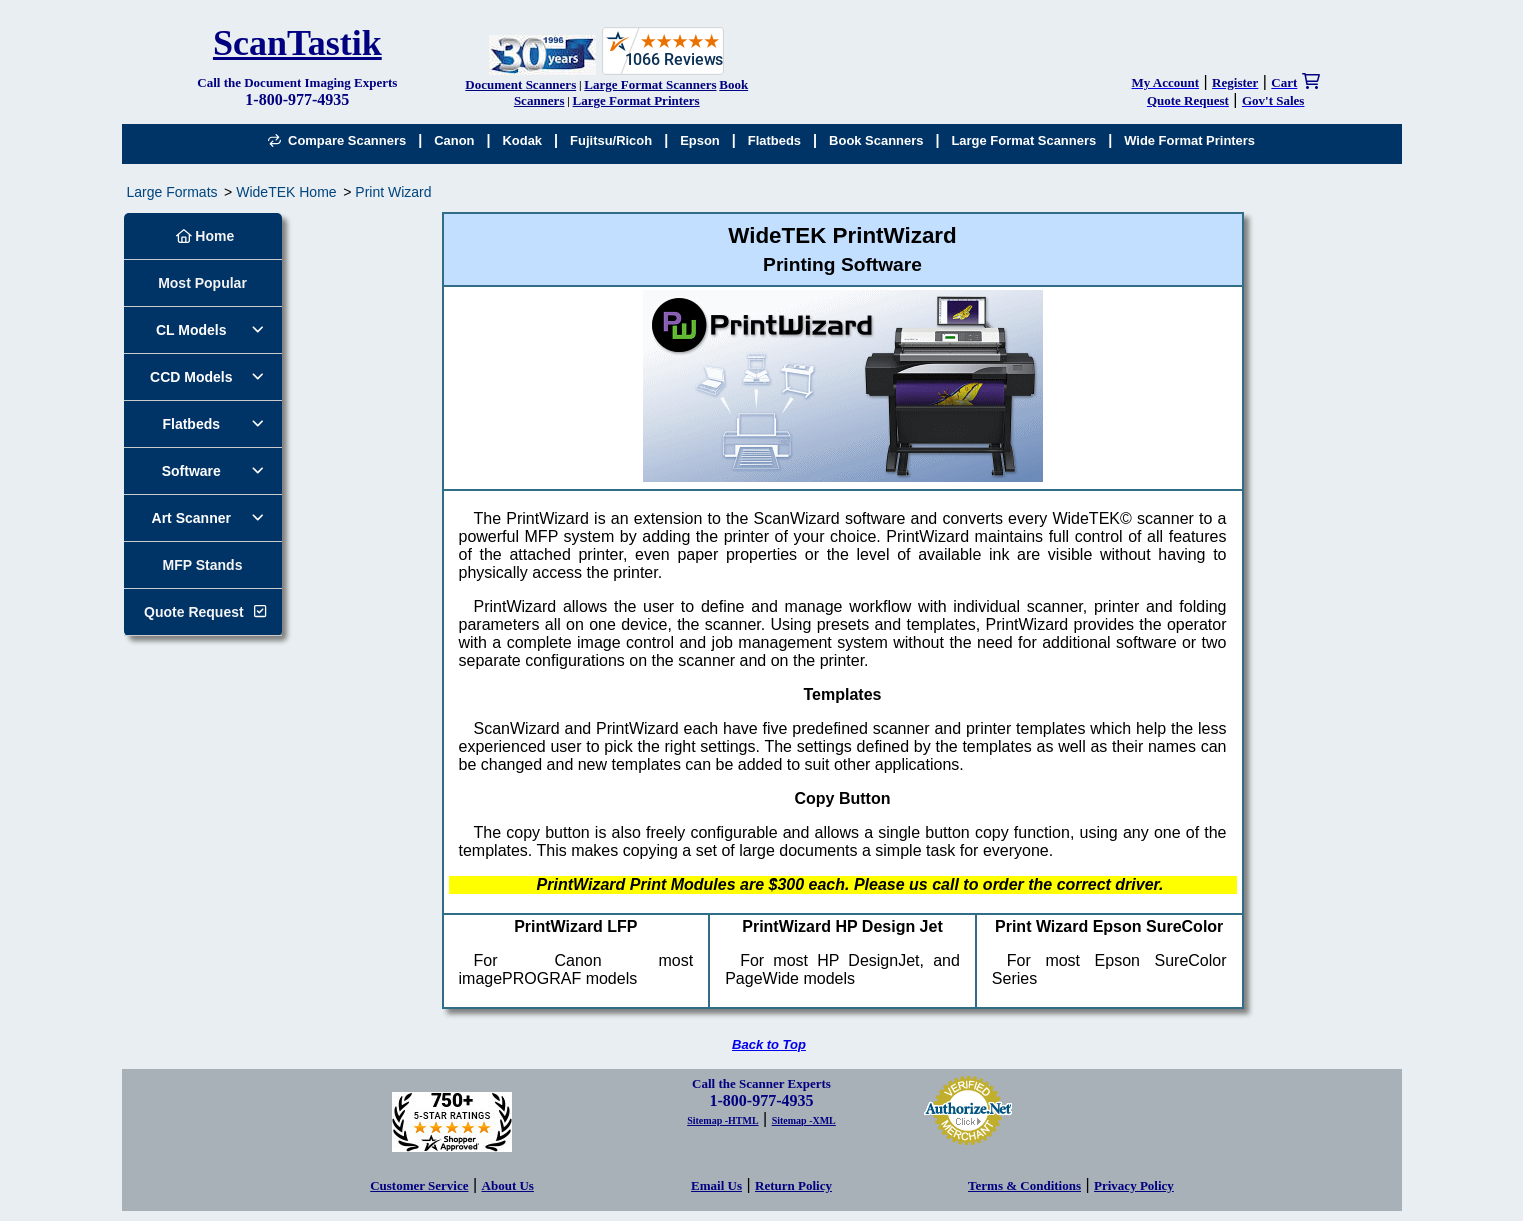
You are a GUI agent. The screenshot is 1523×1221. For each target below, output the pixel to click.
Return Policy (793, 1185)
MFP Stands (203, 565)
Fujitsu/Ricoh (611, 140)
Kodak (522, 140)
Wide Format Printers (1189, 140)
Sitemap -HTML (722, 1120)
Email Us (716, 1185)
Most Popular (202, 283)
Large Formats (172, 192)
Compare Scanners (337, 140)
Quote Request (194, 612)
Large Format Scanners (650, 84)
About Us (508, 1185)
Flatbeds (774, 140)
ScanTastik (297, 43)
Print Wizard (393, 192)
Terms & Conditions (1024, 1185)
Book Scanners (876, 140)
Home (205, 236)
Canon (454, 140)
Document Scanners (520, 84)
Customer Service (419, 1185)
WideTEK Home (286, 192)
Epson (700, 140)
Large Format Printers (636, 100)
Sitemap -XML (804, 1120)
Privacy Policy (1134, 1185)
